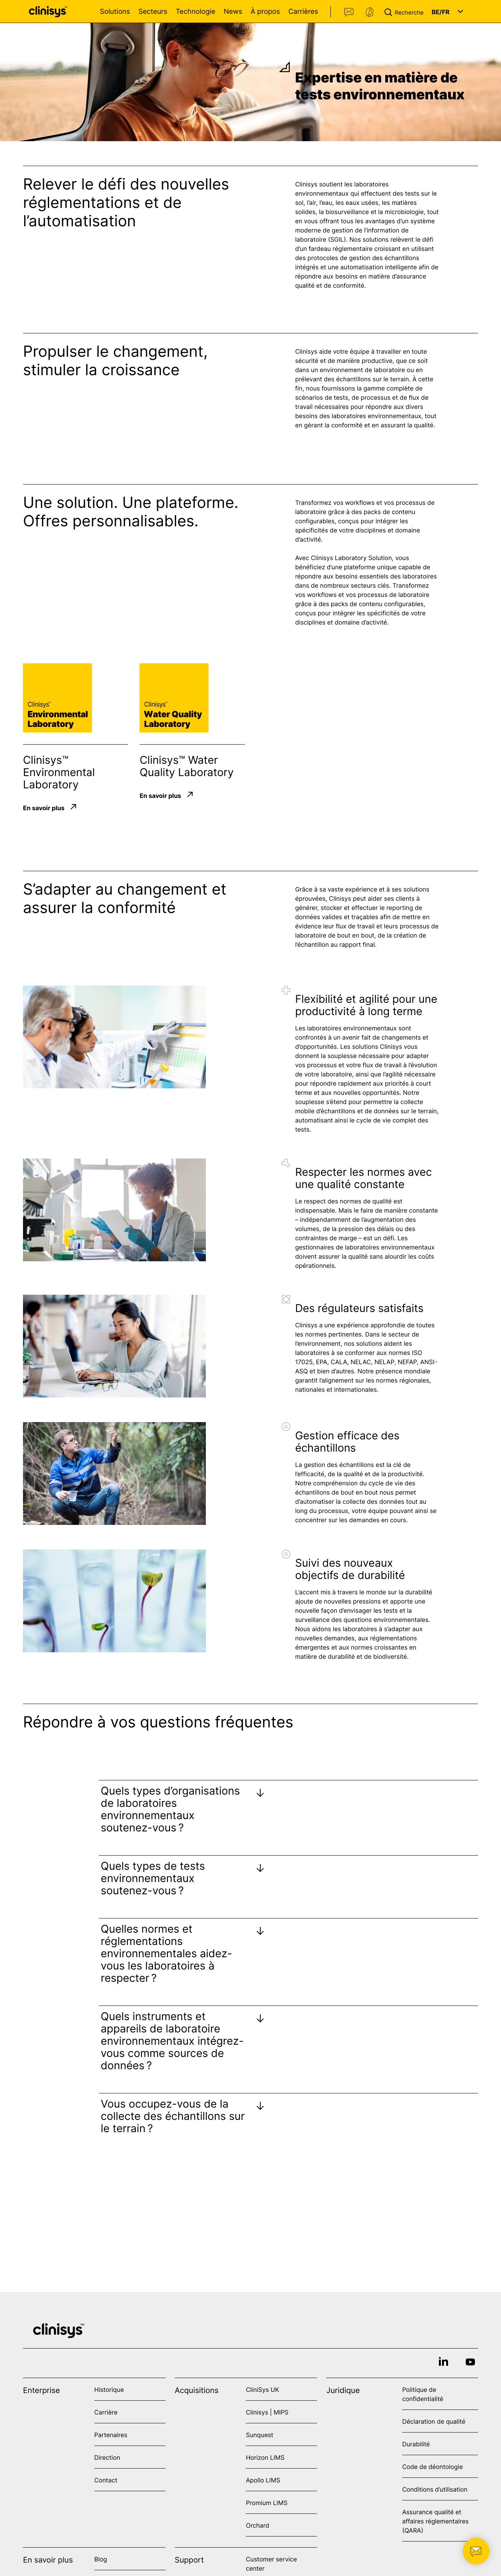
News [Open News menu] (233, 12)
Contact (349, 12)
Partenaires (110, 2435)
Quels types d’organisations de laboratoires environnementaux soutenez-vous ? (170, 1809)
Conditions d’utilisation (434, 2489)
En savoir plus (43, 807)
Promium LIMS (266, 2503)
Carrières (303, 12)
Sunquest (259, 2435)
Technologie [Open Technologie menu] (195, 12)
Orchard (257, 2525)
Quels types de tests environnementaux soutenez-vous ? (153, 1878)
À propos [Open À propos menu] (265, 12)
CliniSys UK (262, 2389)
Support (369, 12)
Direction (107, 2457)
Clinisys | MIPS (267, 2412)
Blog (100, 2559)
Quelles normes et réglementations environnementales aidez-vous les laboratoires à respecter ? (166, 1953)
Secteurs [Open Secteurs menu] (153, 12)
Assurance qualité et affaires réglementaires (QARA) (435, 2521)
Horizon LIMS (265, 2457)
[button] (405, 11)
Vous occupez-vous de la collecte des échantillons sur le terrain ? (173, 2116)
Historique (109, 2389)
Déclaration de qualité (433, 2421)
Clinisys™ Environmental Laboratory (59, 772)
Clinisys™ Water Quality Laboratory (186, 766)
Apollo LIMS (263, 2480)
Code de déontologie (432, 2467)
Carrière (106, 2412)
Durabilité (416, 2444)
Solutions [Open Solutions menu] (115, 12)
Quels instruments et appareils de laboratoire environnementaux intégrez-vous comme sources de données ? (172, 2041)
